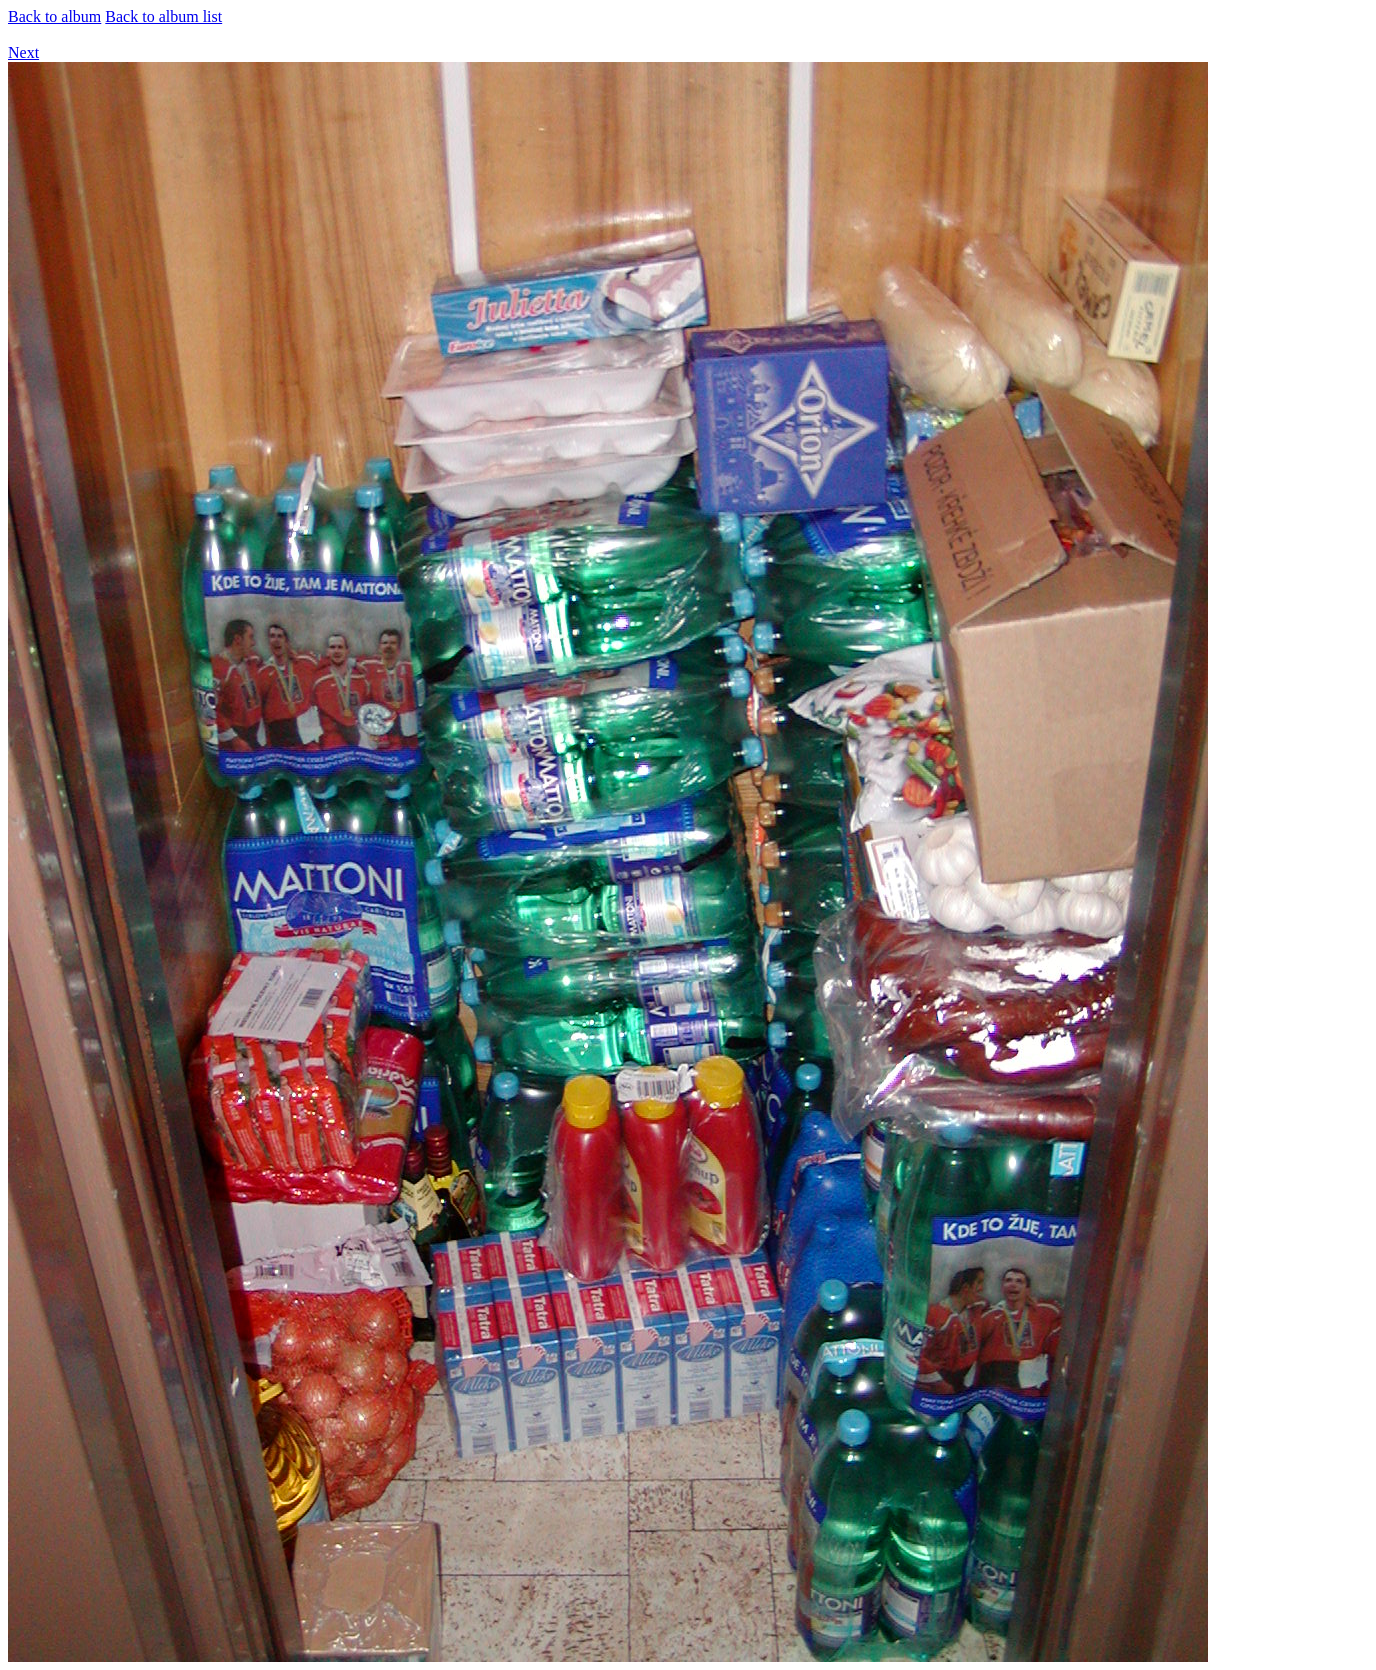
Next (23, 52)
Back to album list (163, 16)
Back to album (54, 16)
